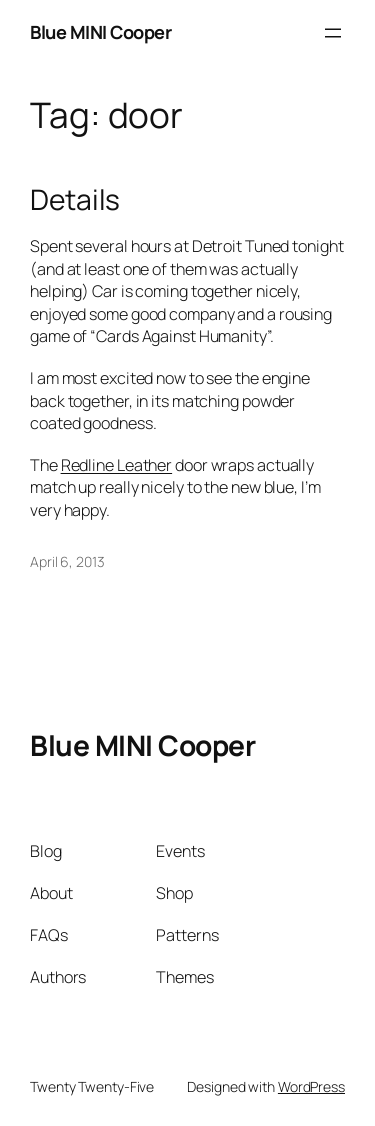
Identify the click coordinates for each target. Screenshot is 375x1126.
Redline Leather (117, 465)
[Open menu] (333, 33)
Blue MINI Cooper (100, 32)
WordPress (311, 1086)
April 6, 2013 (67, 561)
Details (75, 200)
